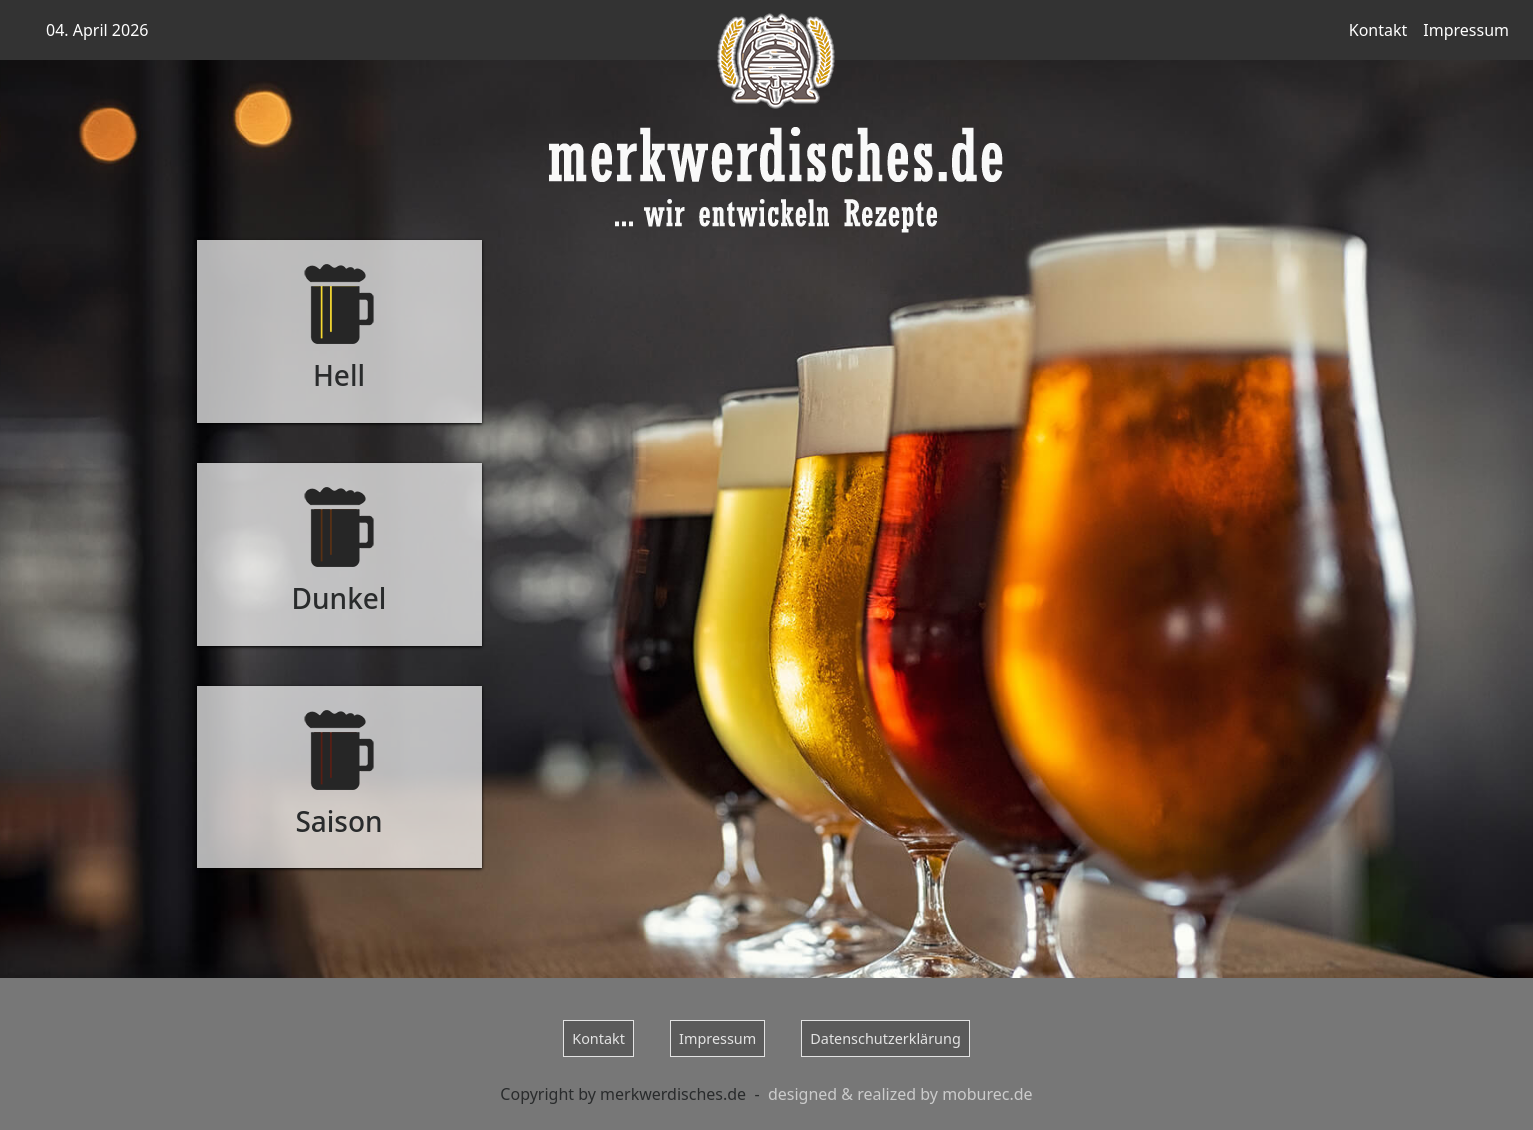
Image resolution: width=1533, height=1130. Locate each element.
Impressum (1466, 30)
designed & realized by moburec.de (900, 1094)
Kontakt (1378, 30)
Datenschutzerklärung (885, 1038)
